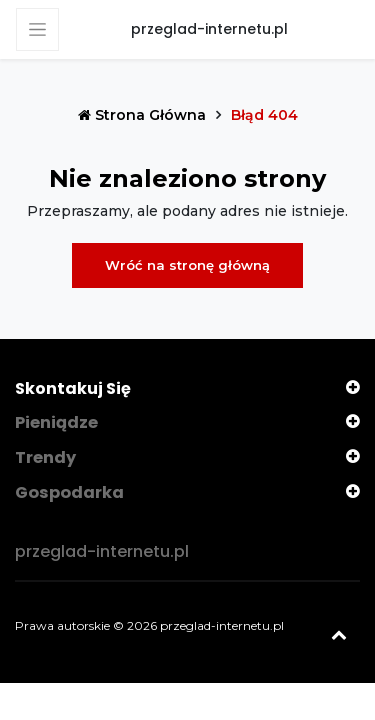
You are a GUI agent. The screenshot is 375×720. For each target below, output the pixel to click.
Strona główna (144, 115)
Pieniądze (56, 422)
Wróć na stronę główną (187, 265)
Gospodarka (69, 491)
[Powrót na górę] (340, 630)
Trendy (45, 457)
